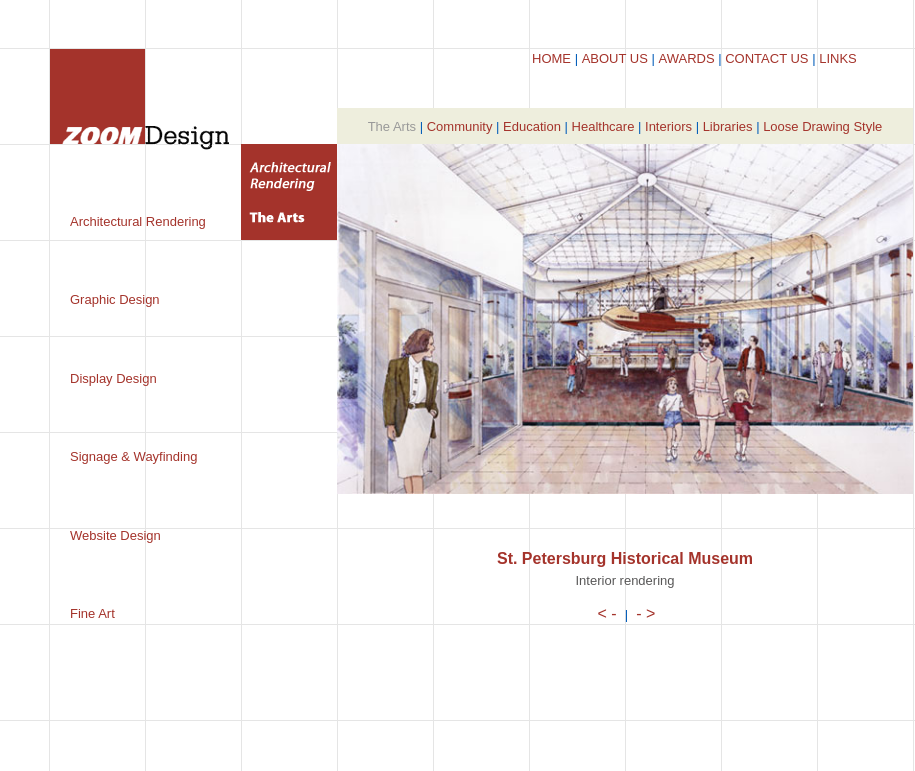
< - (607, 613)
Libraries (728, 126)
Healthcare (603, 126)
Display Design (113, 378)
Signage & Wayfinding (133, 456)
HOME (551, 58)
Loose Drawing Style (822, 126)
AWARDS (686, 58)
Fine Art (92, 613)
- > (645, 613)
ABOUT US (615, 58)
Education (532, 126)
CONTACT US (766, 58)
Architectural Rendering (138, 221)
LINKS (838, 58)
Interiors (668, 126)
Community (460, 126)
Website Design (115, 535)
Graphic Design (115, 299)
